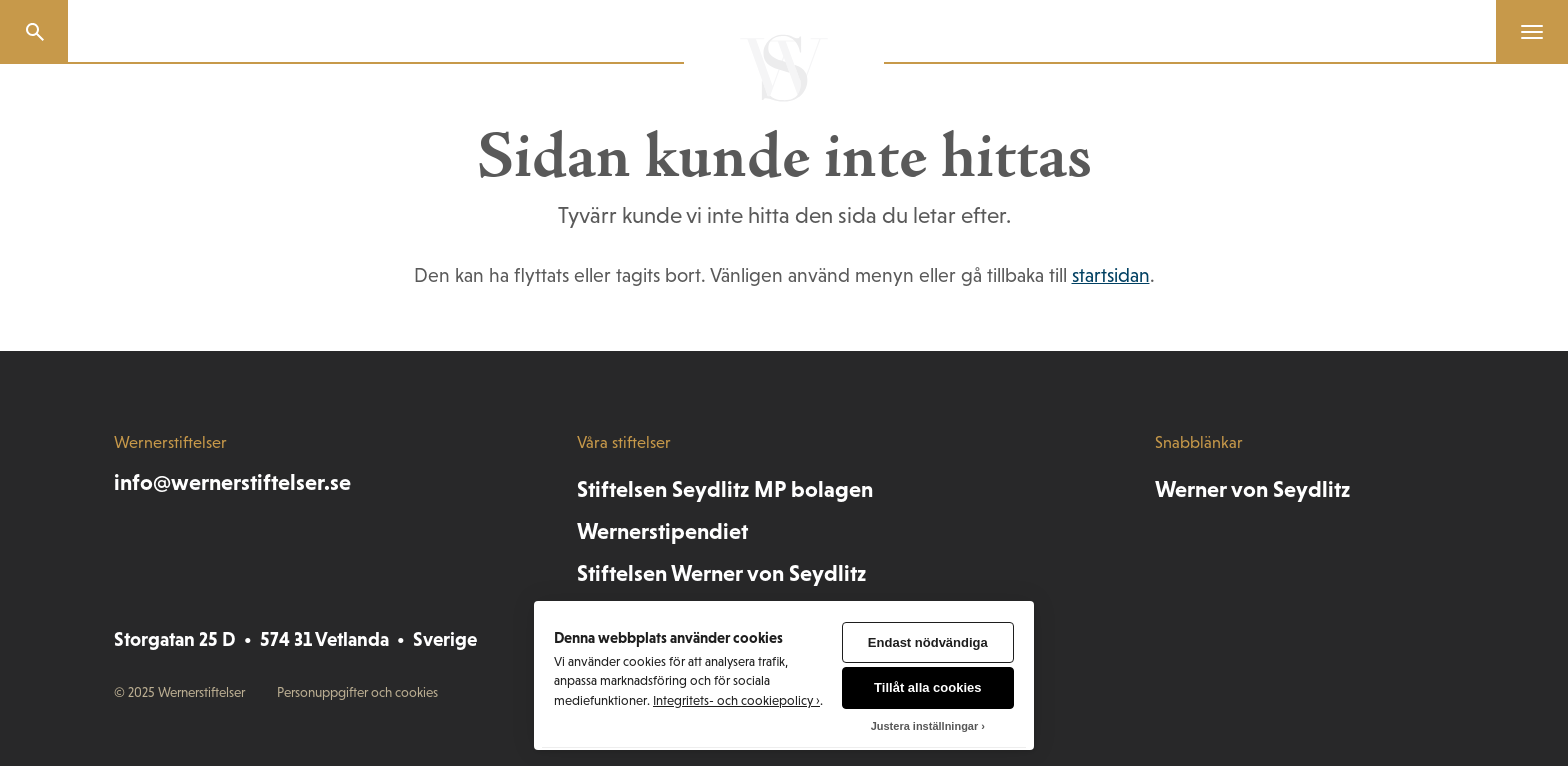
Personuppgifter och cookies (357, 692)
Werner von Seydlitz (1252, 489)
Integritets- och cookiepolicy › (736, 700)
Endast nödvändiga (928, 642)
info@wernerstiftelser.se (232, 482)
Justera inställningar (925, 726)
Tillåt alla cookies (927, 687)
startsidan (1111, 275)
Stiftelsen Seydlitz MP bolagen (725, 489)
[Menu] (1524, 32)
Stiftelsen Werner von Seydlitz (721, 573)
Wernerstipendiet (662, 531)
